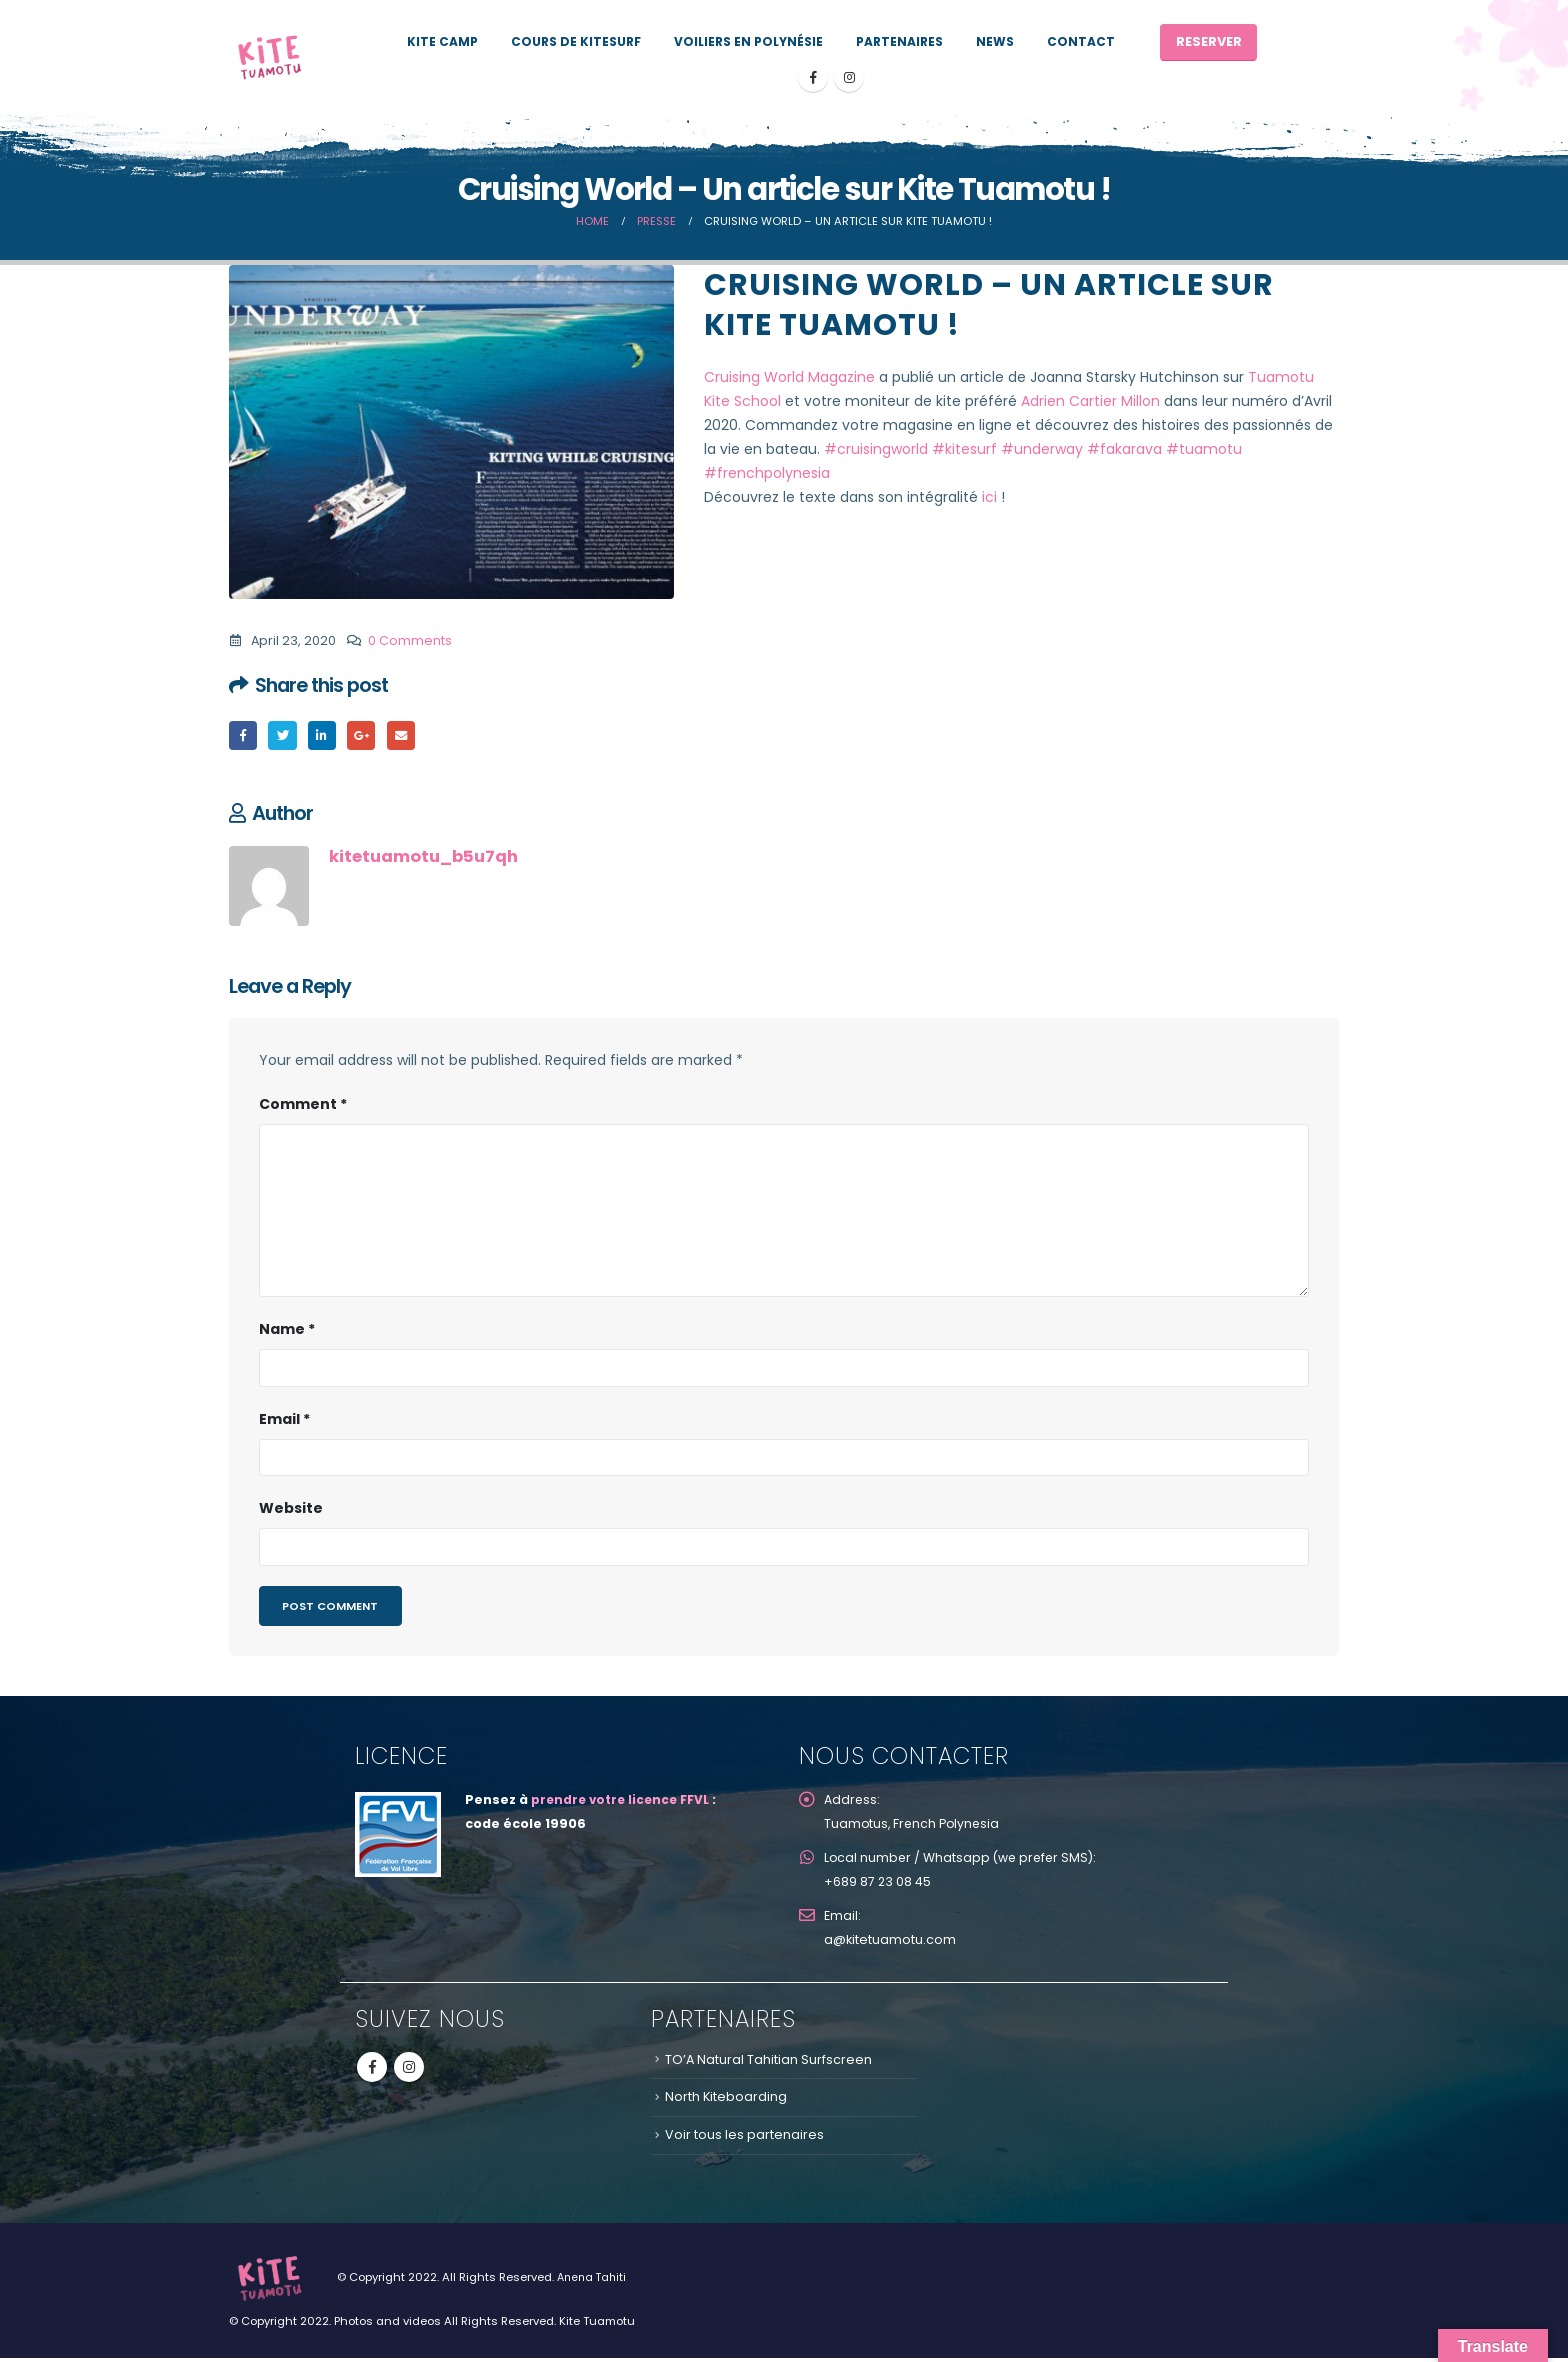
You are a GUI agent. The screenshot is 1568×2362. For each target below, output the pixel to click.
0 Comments (410, 640)
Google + (365, 735)
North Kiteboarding (726, 2100)
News (995, 41)
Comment (303, 1105)
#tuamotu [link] (1204, 449)
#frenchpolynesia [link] (767, 473)
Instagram (409, 2071)
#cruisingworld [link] (876, 449)
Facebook (243, 735)
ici (989, 497)
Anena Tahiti (594, 2281)
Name (287, 1330)
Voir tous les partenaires (744, 2138)
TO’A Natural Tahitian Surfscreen (768, 2063)
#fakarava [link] (1124, 449)
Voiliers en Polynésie (748, 41)
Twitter (284, 735)
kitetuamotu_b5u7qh (423, 857)
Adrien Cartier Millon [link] (1090, 401)
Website (291, 1509)
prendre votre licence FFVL (624, 1803)
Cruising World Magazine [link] (789, 377)
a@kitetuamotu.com (890, 1943)
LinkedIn (324, 735)
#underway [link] (1042, 449)
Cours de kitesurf (576, 41)
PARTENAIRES (899, 41)
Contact (1081, 41)
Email (405, 735)
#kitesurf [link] (964, 449)
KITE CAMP (442, 41)
